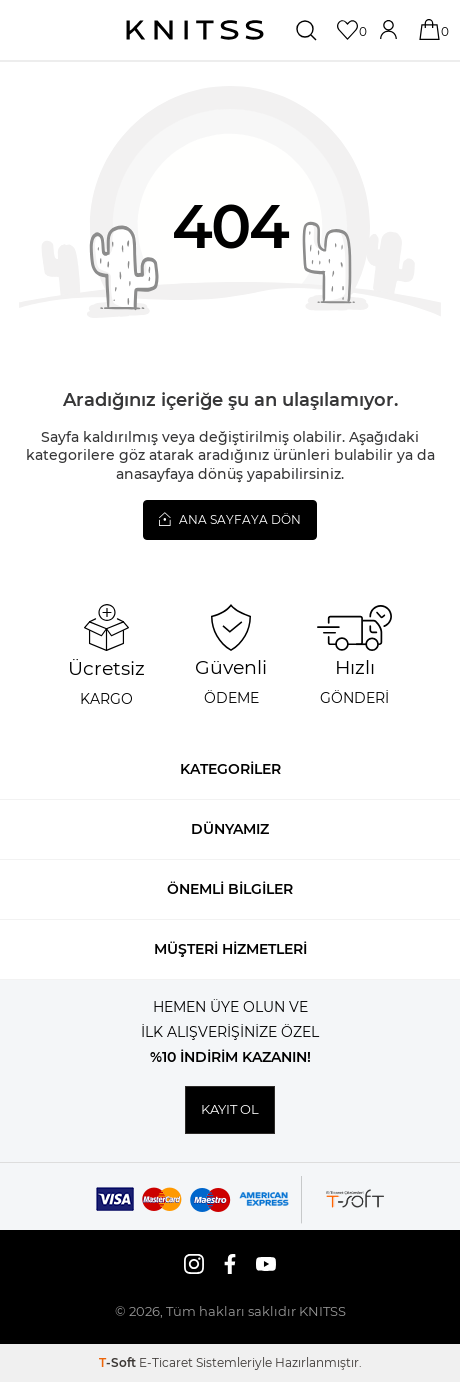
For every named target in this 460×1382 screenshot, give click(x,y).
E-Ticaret (166, 1362)
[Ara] (308, 30)
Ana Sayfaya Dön (230, 519)
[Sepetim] (431, 29)
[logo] (195, 30)
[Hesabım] (390, 29)
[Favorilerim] (349, 29)
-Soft (119, 1362)
